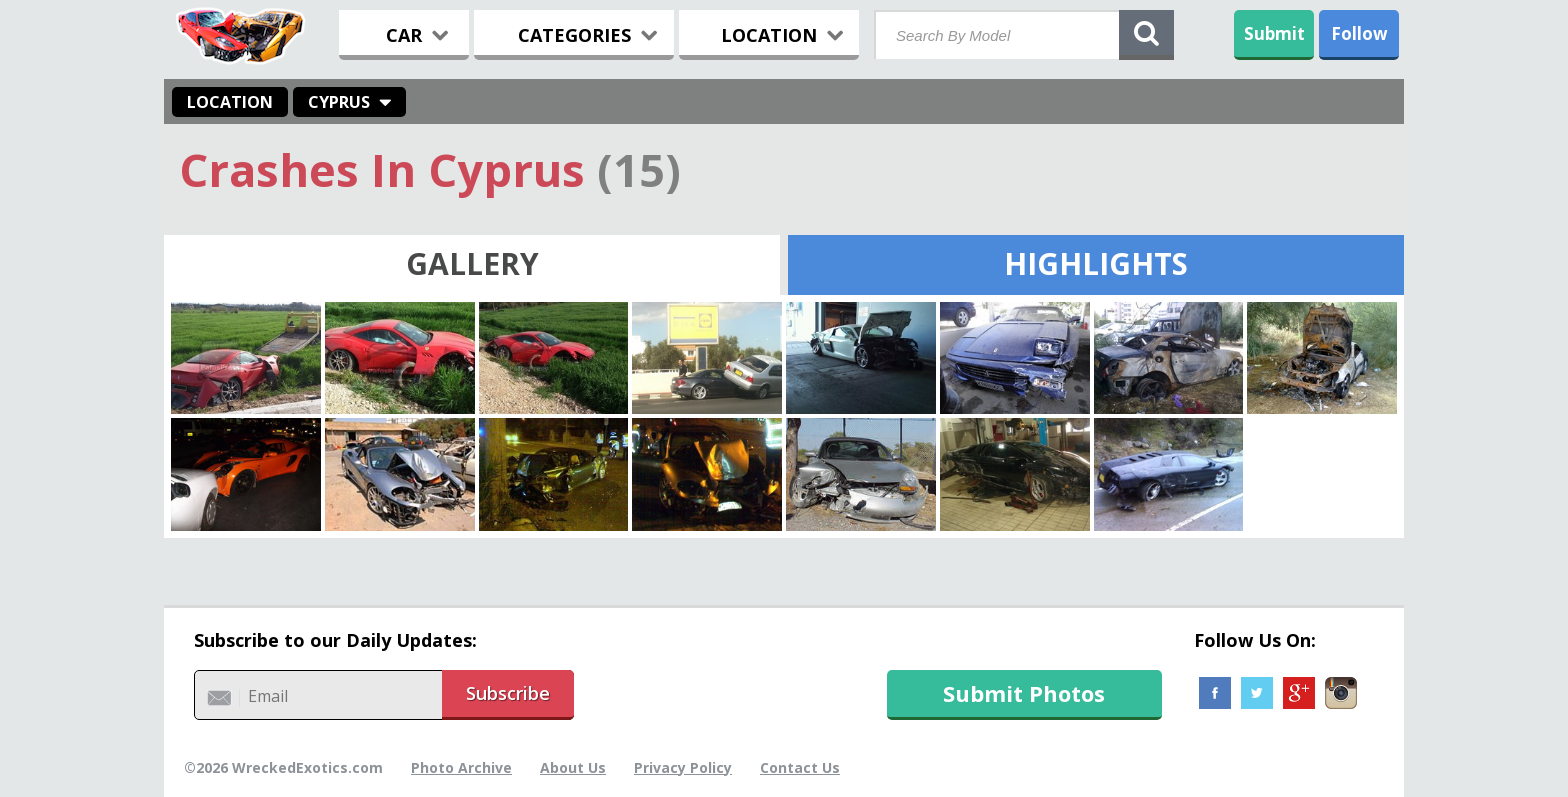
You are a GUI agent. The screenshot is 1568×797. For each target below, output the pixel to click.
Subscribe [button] (508, 693)
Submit (1274, 33)
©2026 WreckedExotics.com (283, 767)
